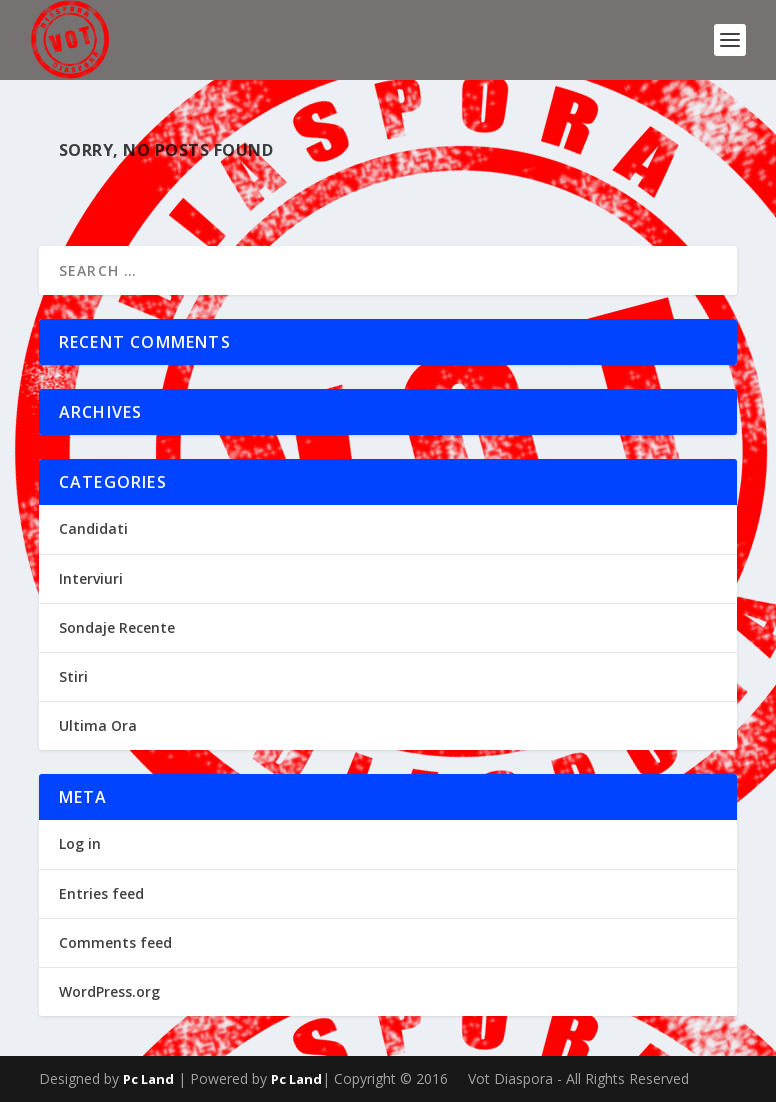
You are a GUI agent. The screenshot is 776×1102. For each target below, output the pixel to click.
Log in (80, 843)
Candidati (93, 528)
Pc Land (148, 1079)
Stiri (73, 676)
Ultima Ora (98, 725)
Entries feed (101, 893)
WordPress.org (109, 991)
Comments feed (115, 942)
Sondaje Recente (117, 627)
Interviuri (91, 578)
